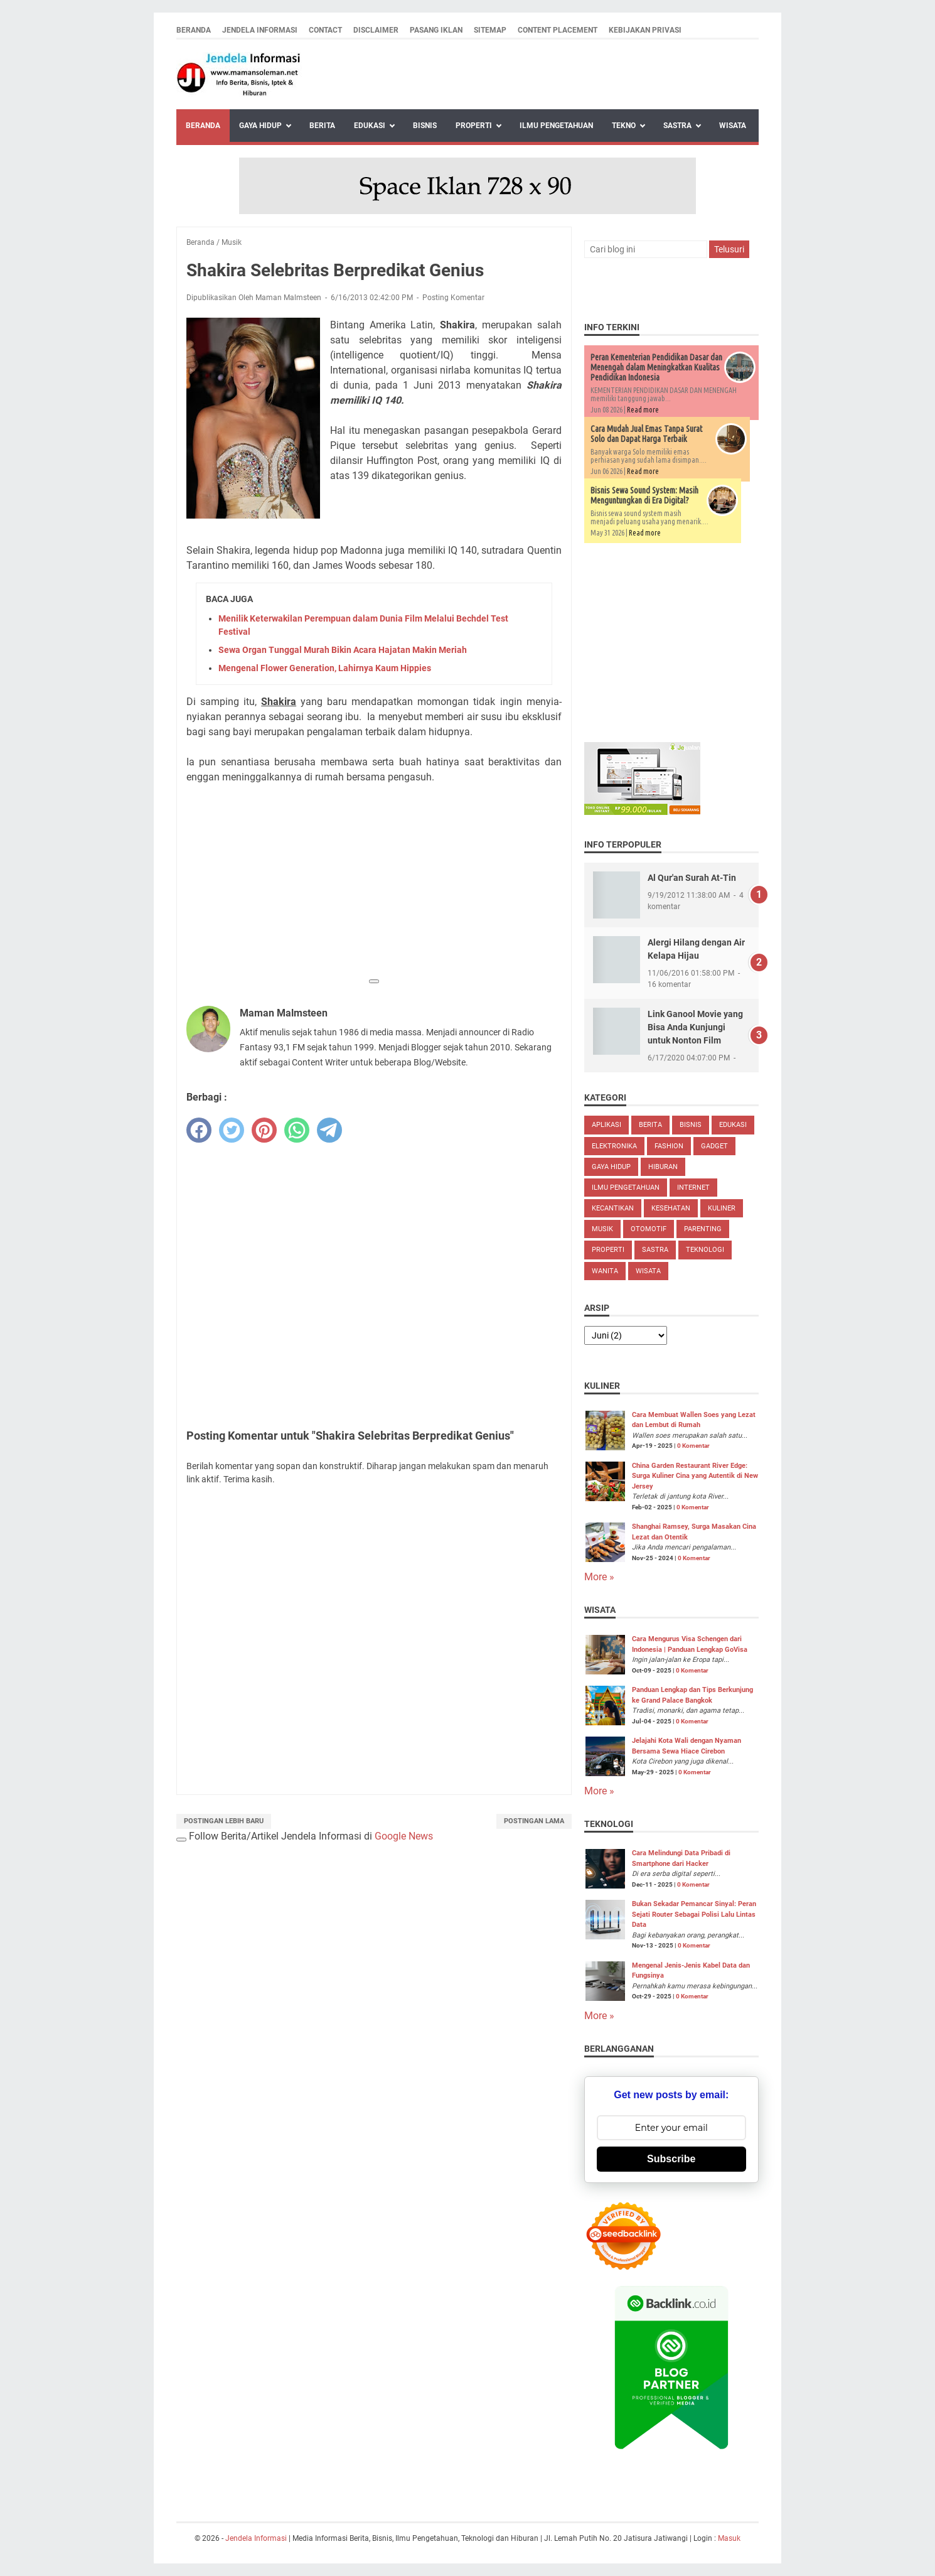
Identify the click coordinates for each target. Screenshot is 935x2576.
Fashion (668, 1146)
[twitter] (231, 1130)
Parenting (703, 1229)
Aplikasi (606, 1125)
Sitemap (490, 30)
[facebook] (198, 1130)
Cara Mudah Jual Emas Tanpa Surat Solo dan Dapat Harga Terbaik (646, 434)
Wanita (605, 1271)
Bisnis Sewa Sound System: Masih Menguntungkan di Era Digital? (644, 495)
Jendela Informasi (259, 30)
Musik (602, 1229)
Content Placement (557, 30)
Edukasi (369, 125)
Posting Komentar (453, 297)
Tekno (624, 125)
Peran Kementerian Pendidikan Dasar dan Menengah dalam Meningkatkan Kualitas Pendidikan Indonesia (656, 367)
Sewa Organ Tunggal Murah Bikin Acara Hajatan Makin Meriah (342, 650)
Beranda (193, 30)
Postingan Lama (534, 1821)
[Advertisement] (374, 883)
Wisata (732, 125)
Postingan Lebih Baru (224, 1821)
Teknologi (705, 1250)
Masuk (729, 2538)
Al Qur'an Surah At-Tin (692, 878)
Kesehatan (670, 1208)
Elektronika (614, 1146)
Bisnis (425, 125)
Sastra (677, 125)
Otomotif (648, 1229)
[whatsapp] (296, 1130)
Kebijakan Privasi (645, 30)
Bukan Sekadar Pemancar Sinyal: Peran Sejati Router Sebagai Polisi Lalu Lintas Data (694, 1914)
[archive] (625, 1335)
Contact (325, 30)
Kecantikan (613, 1208)
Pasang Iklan (436, 30)
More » (599, 1577)
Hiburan (663, 1167)
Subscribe (671, 2158)
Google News (404, 1836)
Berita (322, 125)
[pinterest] (264, 1130)
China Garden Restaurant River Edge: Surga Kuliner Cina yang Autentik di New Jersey (695, 1476)
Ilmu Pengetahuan (556, 125)
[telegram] (329, 1130)
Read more (643, 410)
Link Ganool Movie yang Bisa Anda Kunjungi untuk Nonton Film (695, 1027)
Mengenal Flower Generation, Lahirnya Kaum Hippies (324, 668)
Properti (474, 125)
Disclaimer (375, 30)
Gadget (714, 1146)
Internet (693, 1187)
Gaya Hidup (260, 125)
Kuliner (721, 1208)
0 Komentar (693, 1445)
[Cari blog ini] (645, 249)
